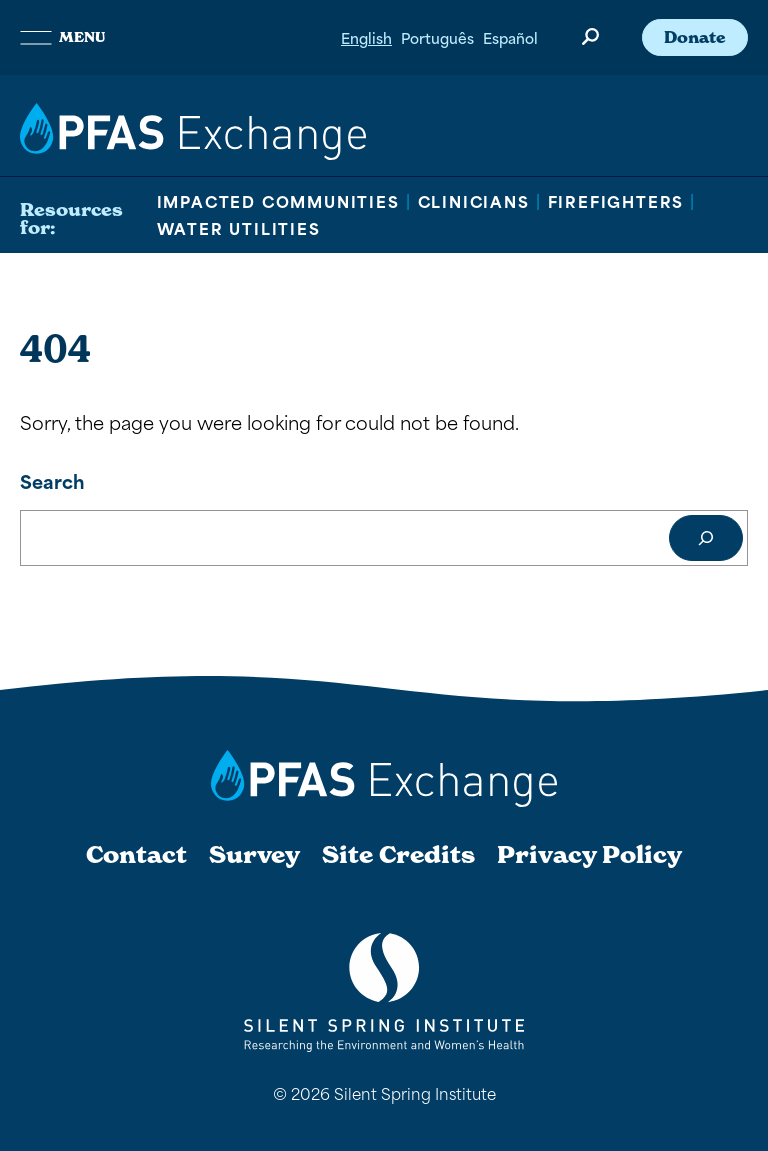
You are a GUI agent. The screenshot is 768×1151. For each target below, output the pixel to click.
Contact (136, 855)
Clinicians (474, 201)
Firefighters (616, 201)
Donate (695, 37)
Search (52, 480)
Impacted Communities (278, 201)
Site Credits (398, 855)
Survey (254, 855)
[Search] (706, 538)
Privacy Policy (589, 855)
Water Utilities (239, 228)
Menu (62, 37)
